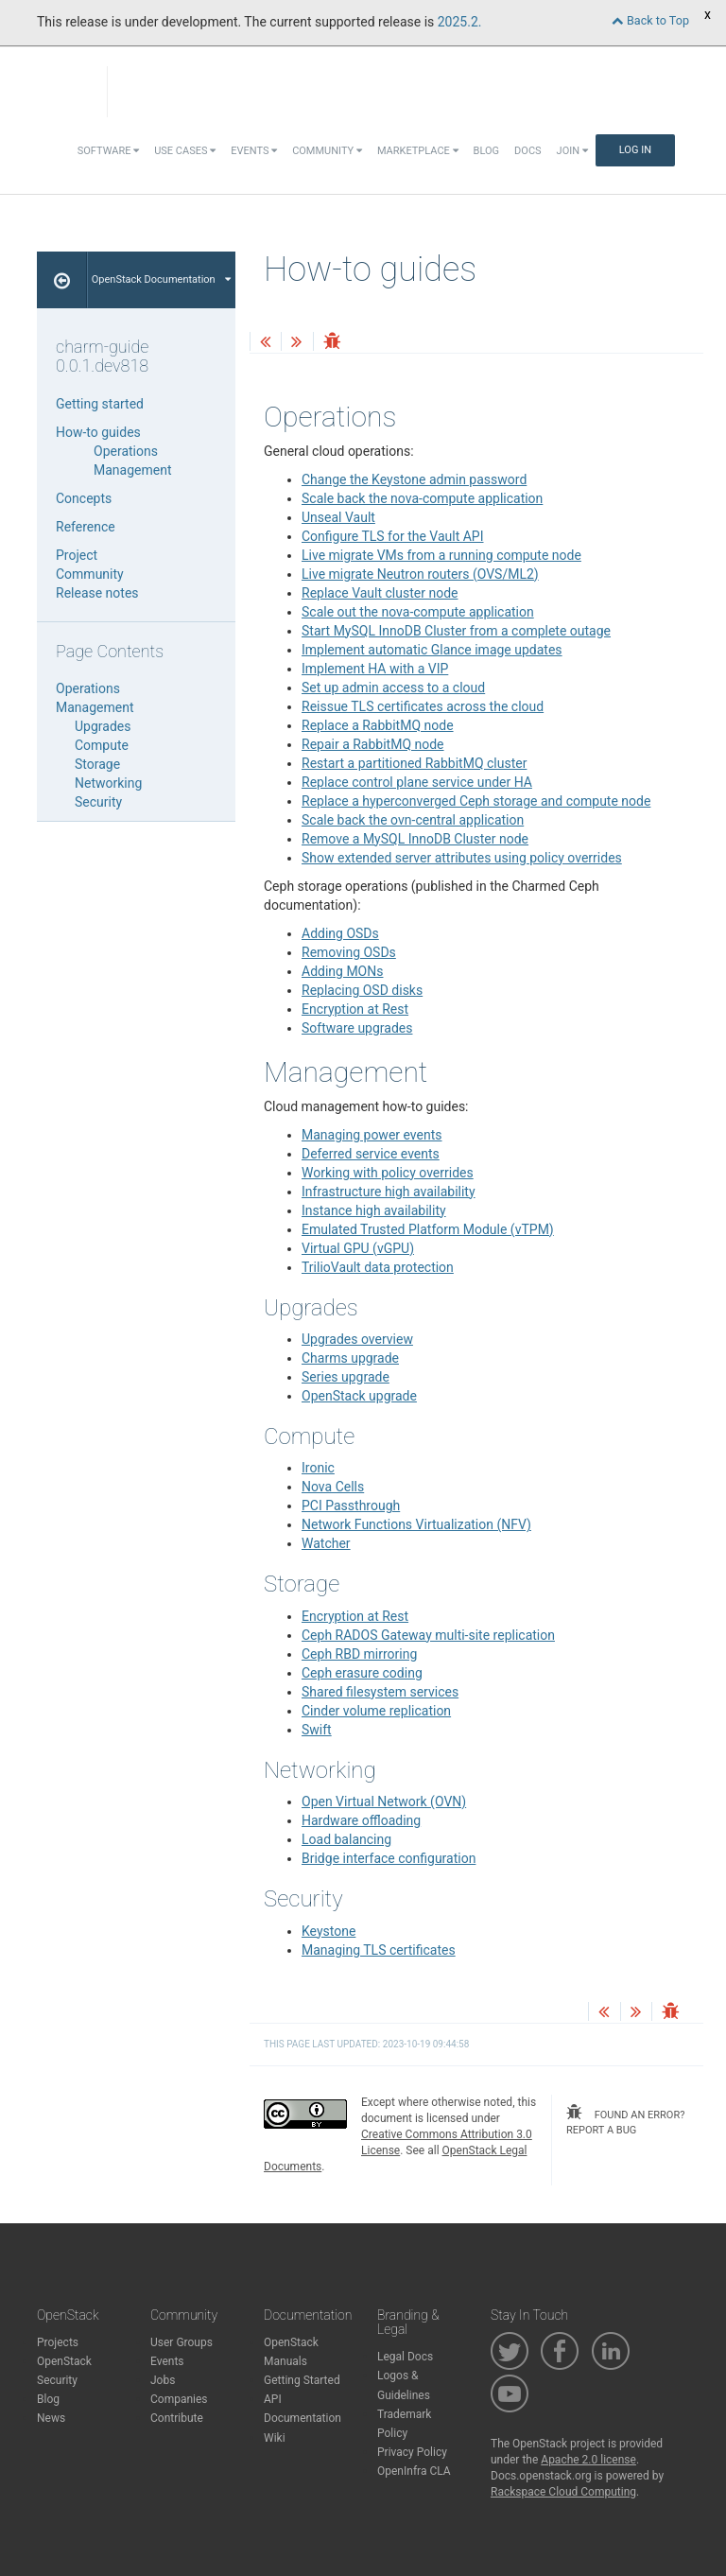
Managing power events (372, 1134)
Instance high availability (374, 1210)
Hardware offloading (361, 1820)
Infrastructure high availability (388, 1191)
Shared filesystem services (380, 1691)
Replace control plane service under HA (417, 782)
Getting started (100, 403)
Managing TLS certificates (379, 1950)
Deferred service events (371, 1153)
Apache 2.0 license (588, 2459)
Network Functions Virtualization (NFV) (416, 1524)
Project (76, 555)
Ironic (318, 1467)
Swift (317, 1729)
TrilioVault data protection (378, 1267)
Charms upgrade (350, 1358)
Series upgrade (345, 1376)
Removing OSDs (349, 952)
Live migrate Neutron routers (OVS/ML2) (420, 574)
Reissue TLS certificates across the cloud (423, 706)
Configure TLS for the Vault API (393, 536)
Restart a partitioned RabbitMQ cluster (414, 763)
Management (132, 470)
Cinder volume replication (376, 1710)
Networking (108, 783)
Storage (97, 764)
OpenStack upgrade (359, 1395)
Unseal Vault (338, 517)
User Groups (181, 2342)
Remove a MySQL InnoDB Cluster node (415, 838)
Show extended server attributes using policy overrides (462, 857)
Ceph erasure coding (362, 1672)
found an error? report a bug (625, 2120)
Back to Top (650, 20)
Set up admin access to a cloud (393, 687)
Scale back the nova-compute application (422, 498)
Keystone (328, 1931)
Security (98, 801)
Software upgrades (357, 1028)
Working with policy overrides (388, 1172)
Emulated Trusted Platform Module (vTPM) (428, 1229)
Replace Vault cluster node (380, 592)
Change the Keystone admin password (414, 479)
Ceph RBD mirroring (359, 1654)
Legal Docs (405, 2356)
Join (572, 151)
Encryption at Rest (355, 1009)
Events (254, 151)
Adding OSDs (340, 933)
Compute (102, 745)
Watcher (326, 1543)
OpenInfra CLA (414, 2471)
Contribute (176, 2418)
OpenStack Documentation (161, 279)
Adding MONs (342, 971)
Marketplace (417, 151)
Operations (126, 451)
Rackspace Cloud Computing (563, 2491)
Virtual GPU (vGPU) (358, 1248)
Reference (85, 526)
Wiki (274, 2438)
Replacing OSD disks (362, 990)
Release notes (97, 592)
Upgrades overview (357, 1339)
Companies (179, 2399)
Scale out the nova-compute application (418, 611)
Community (327, 151)
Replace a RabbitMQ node (378, 725)
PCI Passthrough (351, 1505)
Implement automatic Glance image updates (432, 649)
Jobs (162, 2380)
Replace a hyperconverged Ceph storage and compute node (476, 801)
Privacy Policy (412, 2452)
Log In (635, 150)
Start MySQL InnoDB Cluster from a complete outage (456, 630)
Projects (57, 2342)
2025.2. (460, 21)
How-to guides (98, 432)
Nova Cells (333, 1486)
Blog (487, 151)
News (51, 2418)
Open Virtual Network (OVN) (384, 1801)
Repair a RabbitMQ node (373, 744)
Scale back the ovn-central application (413, 819)
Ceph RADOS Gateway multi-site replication (428, 1635)
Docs (527, 151)
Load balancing (346, 1839)
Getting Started (302, 2380)
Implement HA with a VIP (375, 668)
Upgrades (102, 726)
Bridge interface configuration (388, 1858)
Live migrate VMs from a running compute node (441, 555)
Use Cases (185, 151)
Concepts (84, 498)
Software (108, 151)
